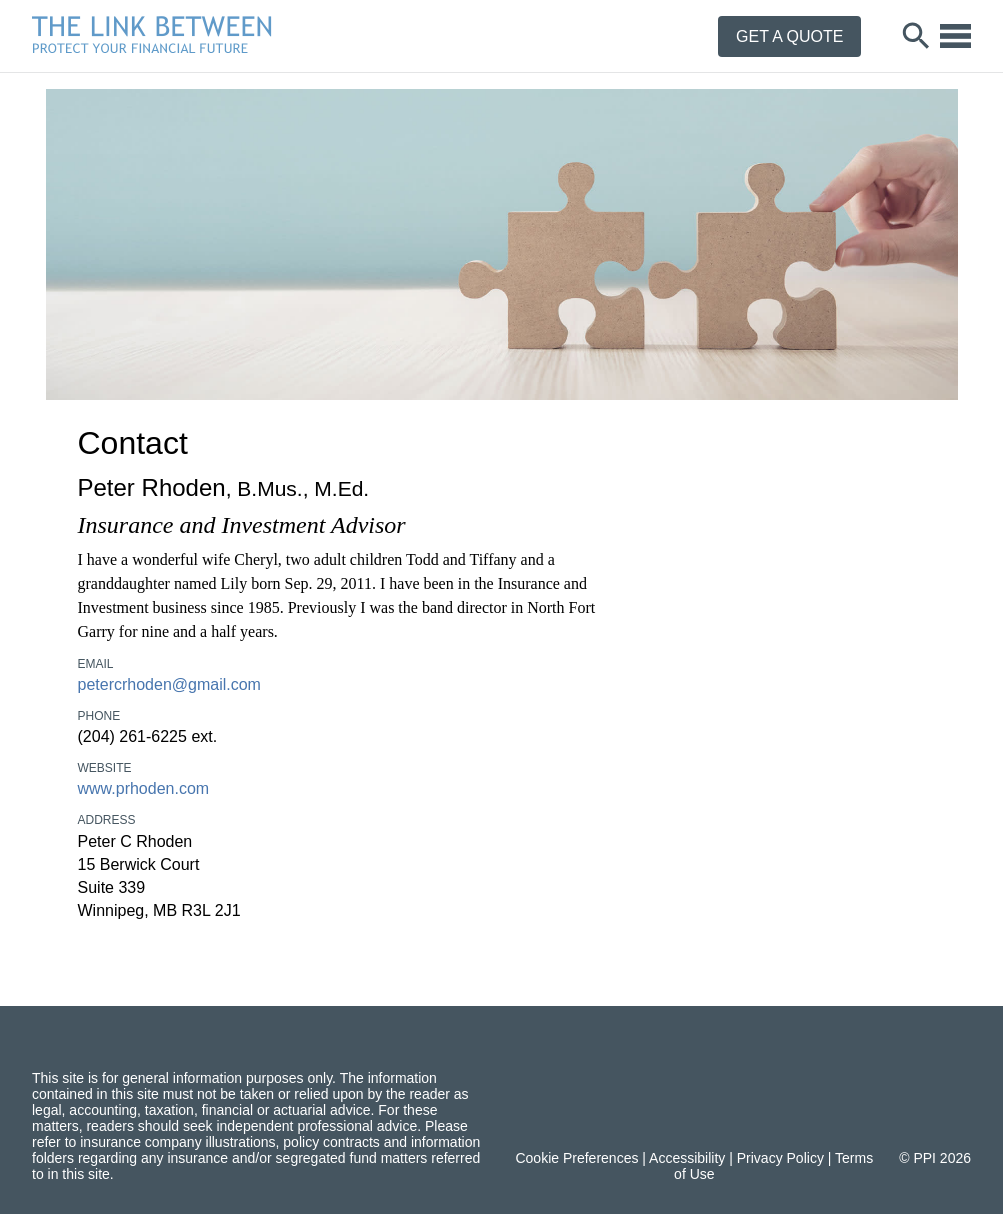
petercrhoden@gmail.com (169, 684)
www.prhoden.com (144, 788)
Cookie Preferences (576, 1158)
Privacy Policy (780, 1158)
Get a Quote (789, 36)
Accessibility (687, 1158)
